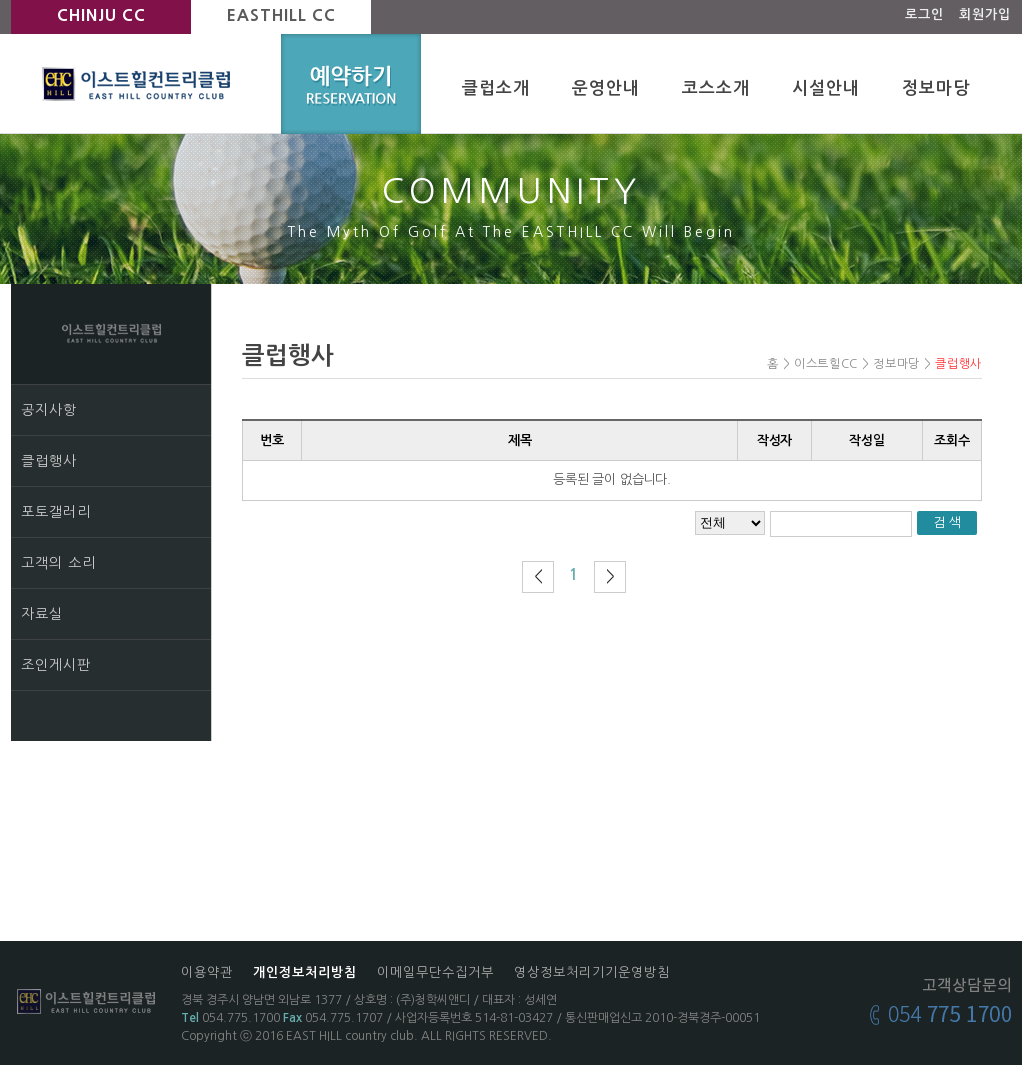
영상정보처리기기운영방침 (592, 972)
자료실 (42, 614)
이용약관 (207, 972)
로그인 (924, 14)
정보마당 (936, 88)
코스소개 (716, 88)
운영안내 (606, 88)
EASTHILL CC (281, 15)
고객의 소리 (58, 563)
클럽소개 (496, 88)
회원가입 (985, 14)
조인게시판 (56, 665)
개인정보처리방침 (305, 972)
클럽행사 (49, 461)
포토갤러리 (56, 512)
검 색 (947, 522)
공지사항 (49, 410)
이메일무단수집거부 (435, 972)
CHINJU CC (101, 15)
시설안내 (826, 88)
